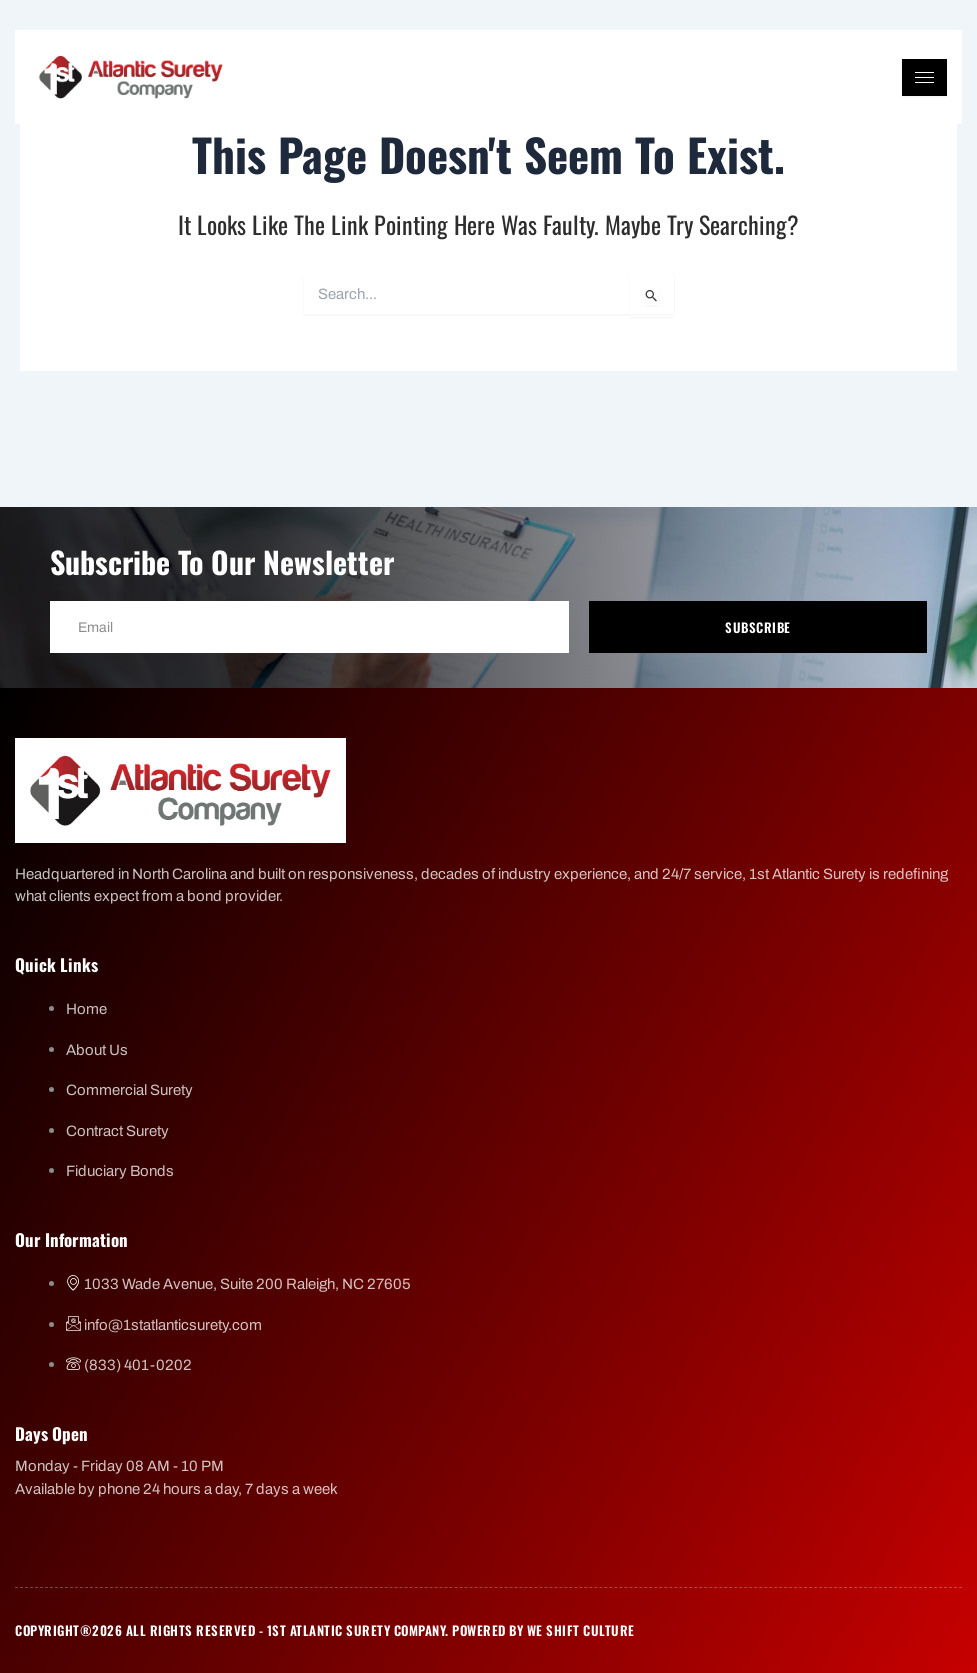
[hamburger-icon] (924, 77)
